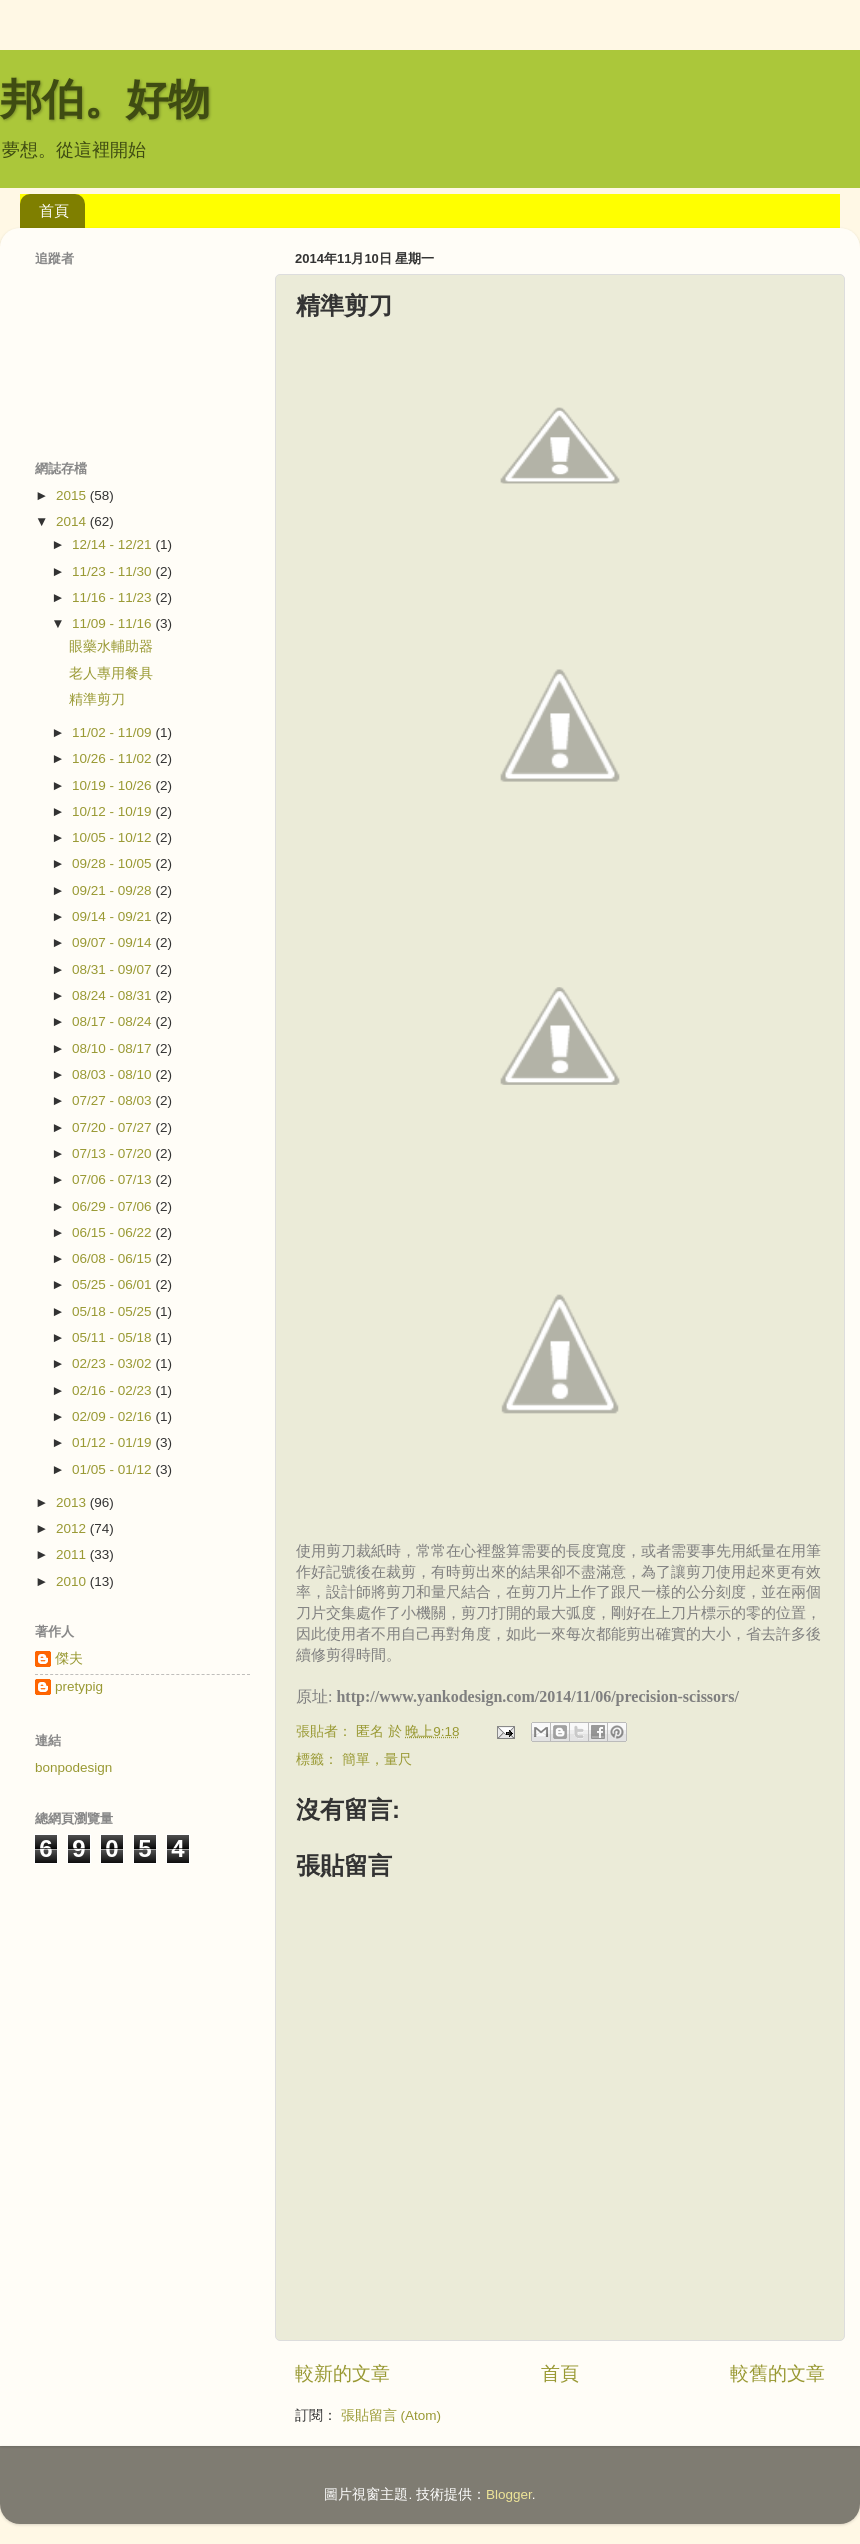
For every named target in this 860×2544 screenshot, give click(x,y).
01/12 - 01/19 (113, 1442)
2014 (73, 521)
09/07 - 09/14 (113, 942)
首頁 (54, 210)
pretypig (79, 1686)
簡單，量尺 (377, 1759)
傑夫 (69, 1658)
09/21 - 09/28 (113, 890)
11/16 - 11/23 (113, 597)
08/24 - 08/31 (113, 995)
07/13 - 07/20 (113, 1153)
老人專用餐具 (111, 673)
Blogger (509, 2494)
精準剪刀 (97, 699)
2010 (73, 1581)
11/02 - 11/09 (113, 732)
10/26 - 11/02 (113, 758)
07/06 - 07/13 (113, 1179)
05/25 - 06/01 (113, 1284)
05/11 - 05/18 (113, 1337)
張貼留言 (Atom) (391, 2415)
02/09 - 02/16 (113, 1416)
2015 (73, 495)
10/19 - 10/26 (113, 785)
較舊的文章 (777, 2373)
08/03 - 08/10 (113, 1074)
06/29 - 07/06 (113, 1206)
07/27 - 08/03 (113, 1100)
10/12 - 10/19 (113, 811)
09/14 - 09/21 (113, 916)
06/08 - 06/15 (113, 1258)
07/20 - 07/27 (113, 1127)
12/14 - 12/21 (113, 544)
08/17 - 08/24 (113, 1021)
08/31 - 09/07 (113, 969)
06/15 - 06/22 (113, 1232)
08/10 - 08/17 (113, 1048)
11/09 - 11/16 (113, 623)
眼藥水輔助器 (111, 646)
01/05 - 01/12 (113, 1469)
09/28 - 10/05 (113, 863)
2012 (73, 1528)
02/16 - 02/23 (113, 1390)
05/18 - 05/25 (113, 1311)
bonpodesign (73, 1767)
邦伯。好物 (105, 99)
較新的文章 (342, 2373)
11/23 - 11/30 (113, 571)
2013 (73, 1502)
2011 (73, 1554)
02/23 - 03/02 (113, 1363)
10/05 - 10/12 (113, 837)
